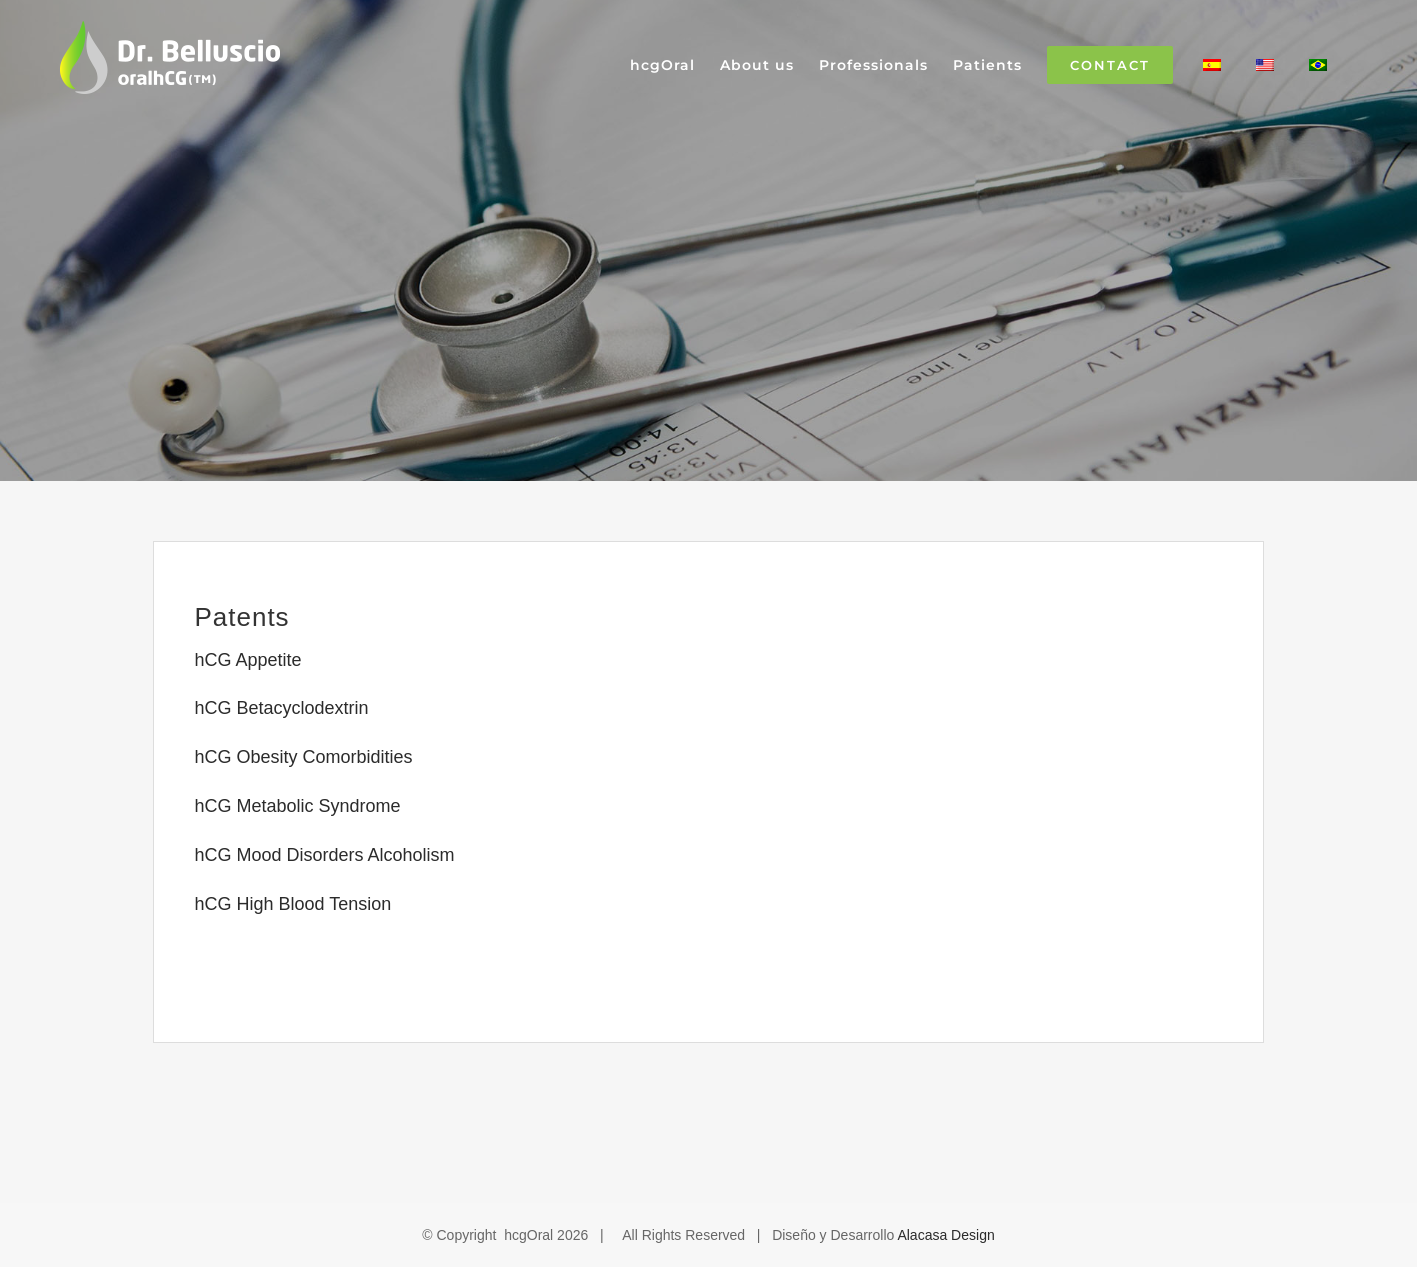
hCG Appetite (247, 660)
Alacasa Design (945, 1235)
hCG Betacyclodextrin (281, 708)
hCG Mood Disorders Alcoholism (324, 855)
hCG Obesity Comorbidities (303, 757)
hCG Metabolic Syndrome (297, 806)
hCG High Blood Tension (292, 904)
